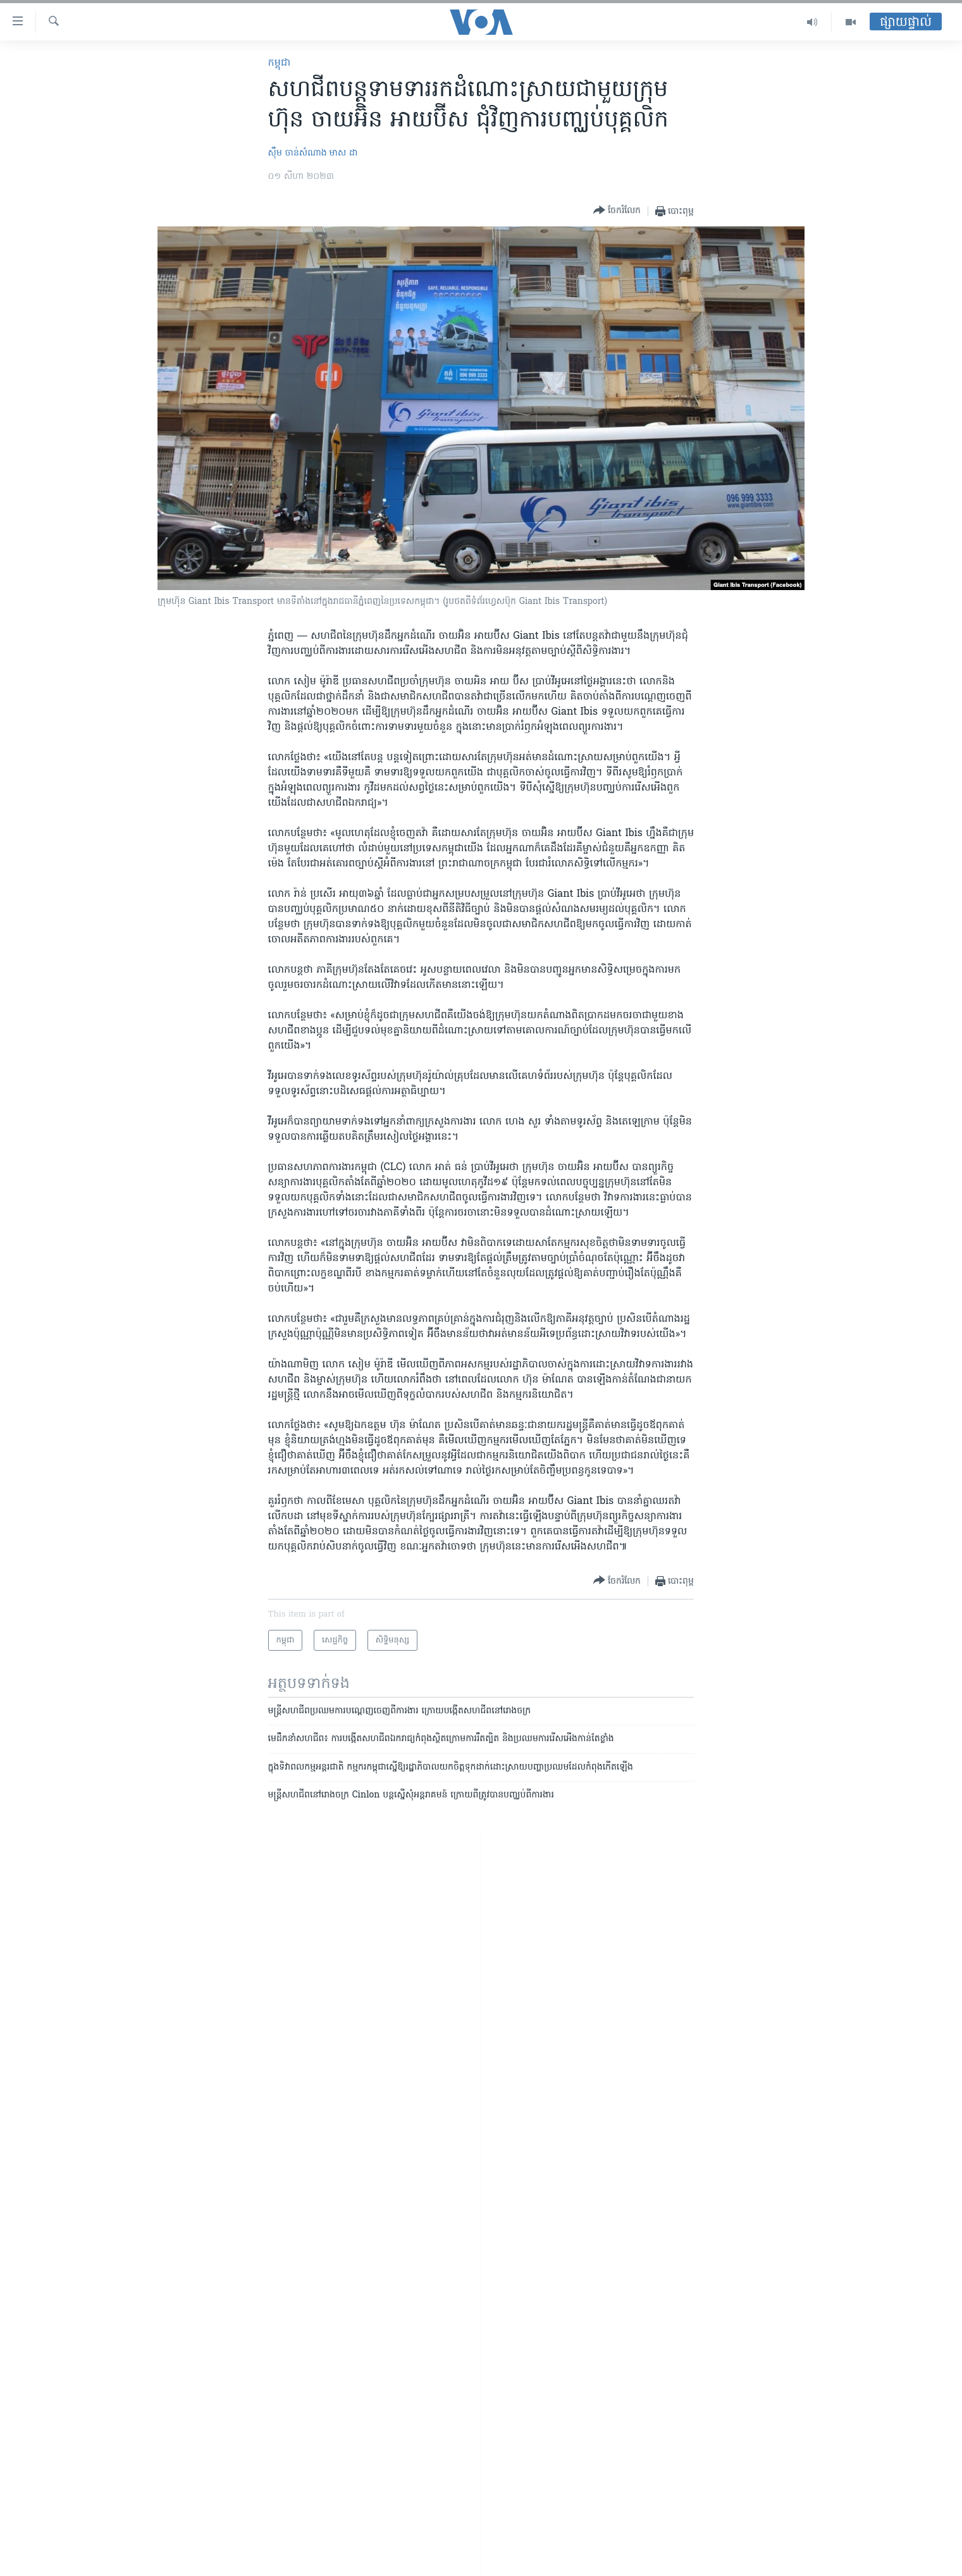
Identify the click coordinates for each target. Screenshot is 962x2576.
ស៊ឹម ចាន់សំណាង (297, 153)
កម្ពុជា (279, 63)
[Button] (617, 211)
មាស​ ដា (344, 153)
